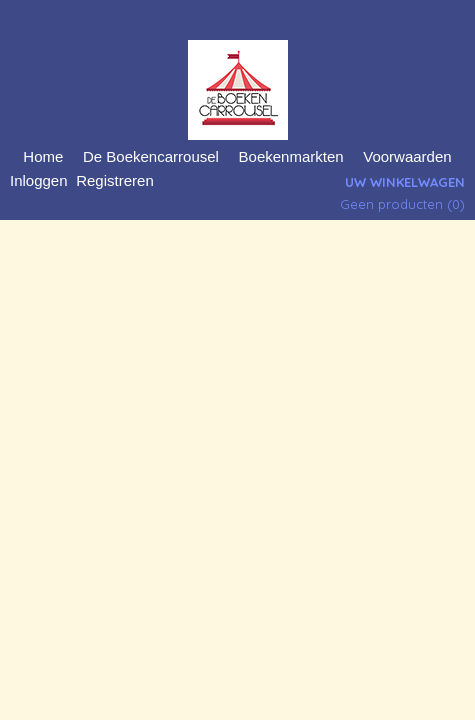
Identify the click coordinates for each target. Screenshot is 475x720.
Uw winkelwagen (405, 182)
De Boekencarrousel (151, 156)
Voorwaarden (407, 156)
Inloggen (39, 180)
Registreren (115, 180)
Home (43, 156)
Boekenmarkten (291, 156)
